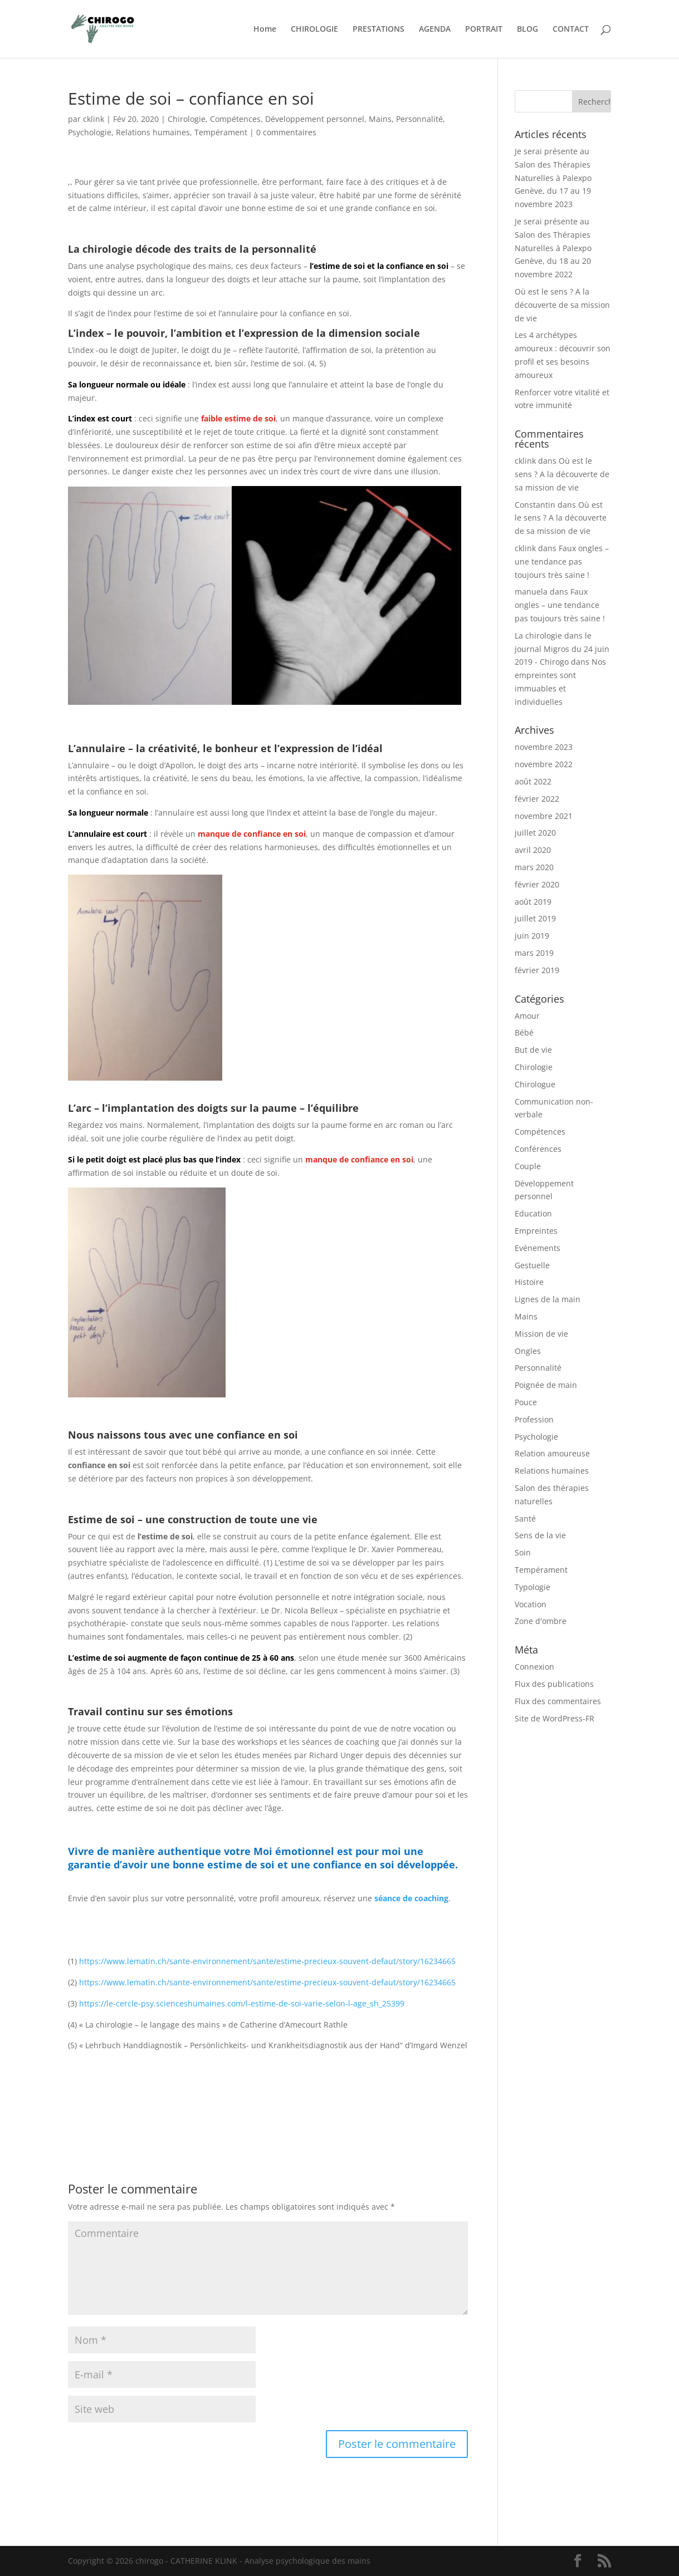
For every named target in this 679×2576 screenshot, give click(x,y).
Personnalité (419, 119)
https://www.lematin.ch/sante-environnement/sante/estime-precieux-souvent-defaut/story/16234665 (267, 1961)
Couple (528, 1166)
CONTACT (571, 29)
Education (533, 1213)
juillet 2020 (535, 832)
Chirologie (187, 119)
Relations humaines (153, 132)
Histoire (529, 1282)
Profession (534, 1419)
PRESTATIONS (378, 29)
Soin (523, 1552)
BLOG (527, 29)
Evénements (537, 1248)
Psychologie (89, 132)
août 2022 (533, 781)
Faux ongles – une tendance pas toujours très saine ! (562, 561)
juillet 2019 (535, 918)
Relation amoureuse (552, 1453)
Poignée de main (546, 1385)
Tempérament (220, 132)
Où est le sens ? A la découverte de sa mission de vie (562, 304)
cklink (93, 119)
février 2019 (537, 970)
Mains (380, 119)
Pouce (526, 1402)
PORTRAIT (483, 29)
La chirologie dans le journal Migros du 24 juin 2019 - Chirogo (562, 649)
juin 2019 (532, 935)
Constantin (535, 504)
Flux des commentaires (558, 1701)
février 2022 (537, 798)
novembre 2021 (544, 816)
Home (264, 29)
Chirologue (535, 1084)
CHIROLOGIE (314, 29)
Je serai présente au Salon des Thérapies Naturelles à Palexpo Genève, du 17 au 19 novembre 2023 (553, 177)
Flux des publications (554, 1684)
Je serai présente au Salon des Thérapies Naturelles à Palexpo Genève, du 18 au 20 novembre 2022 (553, 247)
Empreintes (536, 1230)
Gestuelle (532, 1265)
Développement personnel (314, 119)
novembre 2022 (544, 764)
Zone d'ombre (540, 1621)
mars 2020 (534, 867)
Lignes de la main (547, 1299)
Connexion (534, 1666)
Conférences (538, 1149)
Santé (525, 1518)
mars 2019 (534, 953)
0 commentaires (286, 132)
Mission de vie (541, 1333)
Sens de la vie (540, 1535)
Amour (527, 1015)
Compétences (235, 119)
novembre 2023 (544, 747)
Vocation (530, 1604)
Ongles (528, 1351)
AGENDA (435, 29)
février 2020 (537, 884)
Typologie (532, 1587)
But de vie (533, 1049)
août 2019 (533, 901)
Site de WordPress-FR (554, 1718)
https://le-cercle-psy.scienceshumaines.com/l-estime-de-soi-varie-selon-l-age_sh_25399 (241, 2003)
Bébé (524, 1032)
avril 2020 (533, 850)
